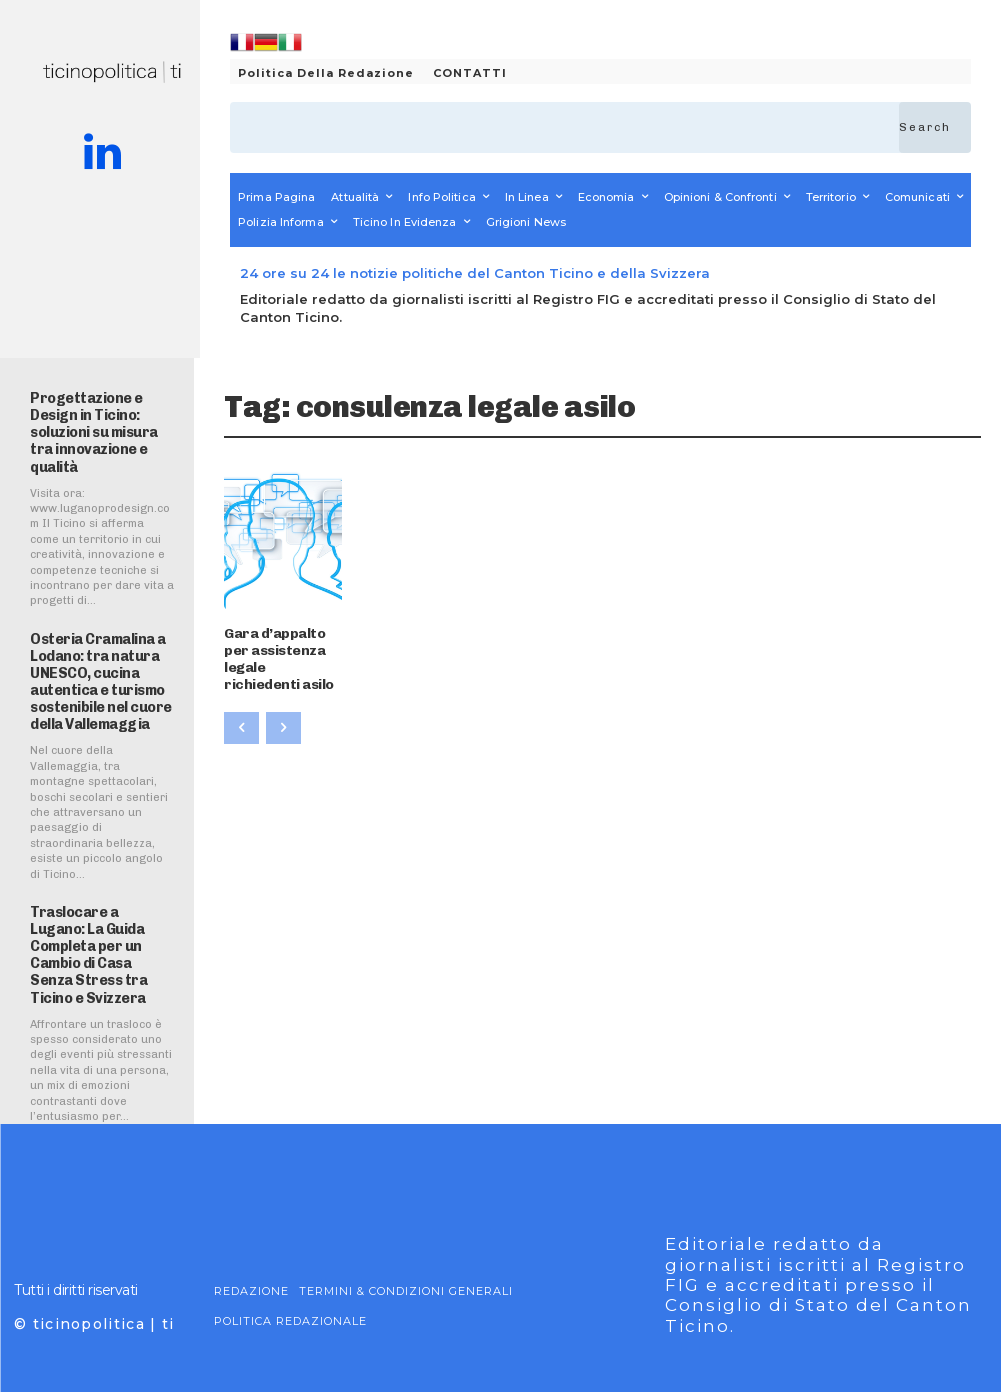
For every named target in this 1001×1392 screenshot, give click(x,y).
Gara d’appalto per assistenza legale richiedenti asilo (275, 644)
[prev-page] (241, 701)
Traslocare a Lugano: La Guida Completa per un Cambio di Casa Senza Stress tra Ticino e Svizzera (101, 913)
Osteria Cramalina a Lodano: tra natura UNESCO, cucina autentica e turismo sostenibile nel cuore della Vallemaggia (97, 656)
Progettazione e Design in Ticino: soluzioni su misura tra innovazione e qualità (101, 422)
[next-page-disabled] (283, 701)
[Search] (935, 127)
